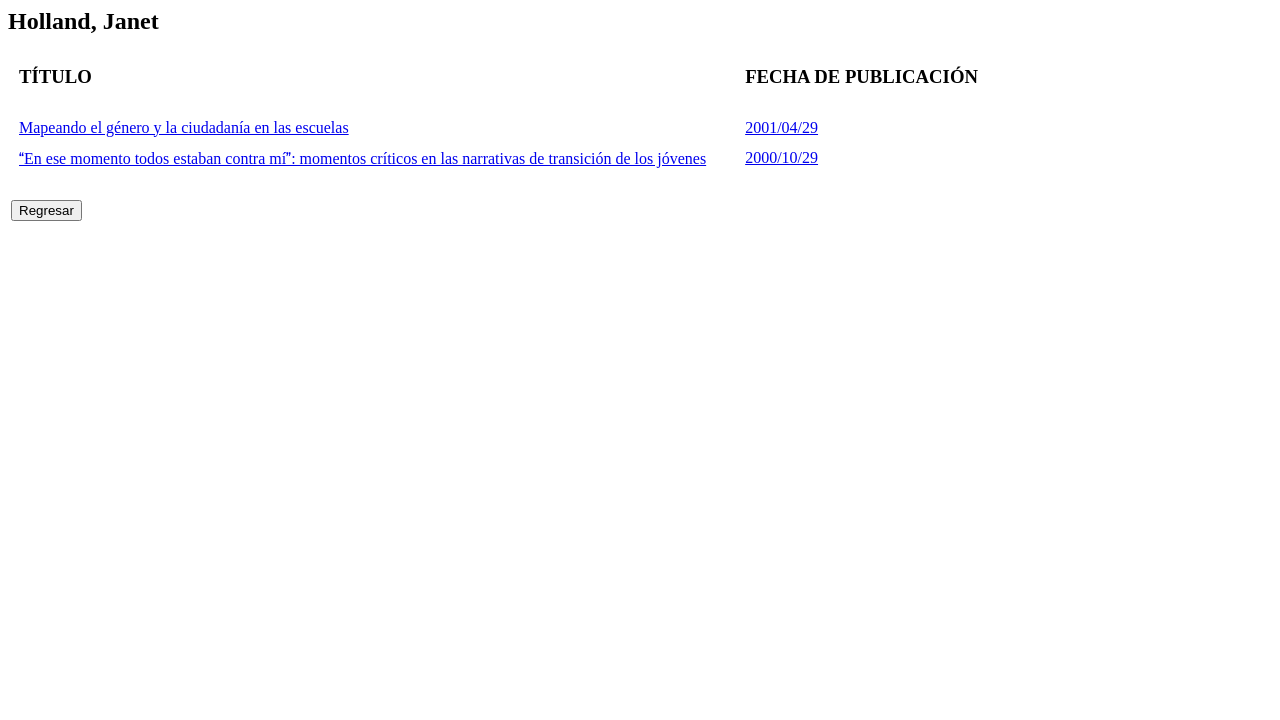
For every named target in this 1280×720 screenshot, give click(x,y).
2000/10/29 (781, 157)
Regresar (46, 210)
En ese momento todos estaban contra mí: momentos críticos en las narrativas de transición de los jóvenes (362, 158)
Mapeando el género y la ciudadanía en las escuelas (184, 127)
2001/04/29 (781, 127)
